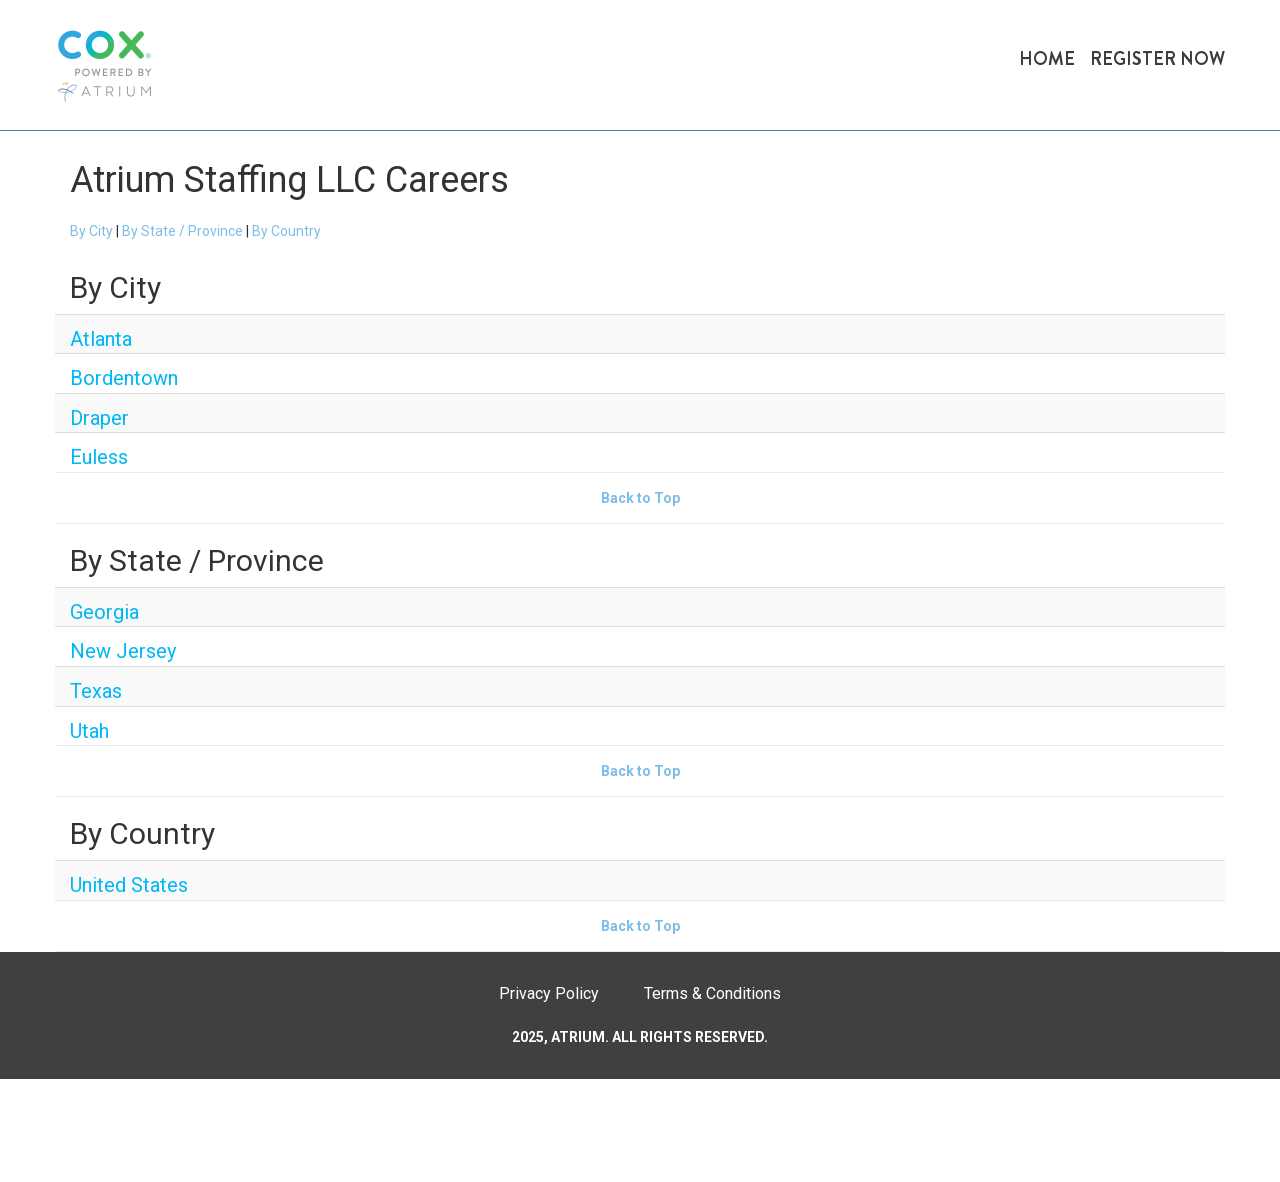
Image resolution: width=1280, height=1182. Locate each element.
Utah (89, 731)
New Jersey (123, 651)
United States (129, 885)
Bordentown (124, 378)
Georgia (104, 612)
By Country (286, 231)
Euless (99, 457)
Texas (96, 691)
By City (91, 231)
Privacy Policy (549, 993)
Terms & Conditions (712, 993)
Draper (99, 418)
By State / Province (182, 231)
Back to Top (640, 498)
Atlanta (101, 339)
